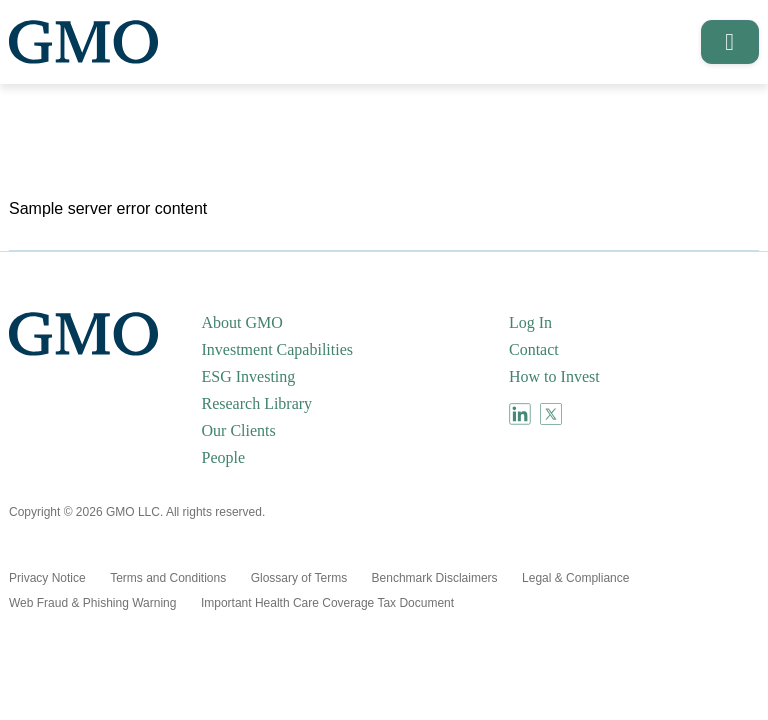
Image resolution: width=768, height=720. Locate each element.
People (224, 457)
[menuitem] (353, 323)
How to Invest (554, 376)
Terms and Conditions (168, 578)
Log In (530, 322)
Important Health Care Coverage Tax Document (327, 603)
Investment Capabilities (278, 349)
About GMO (242, 322)
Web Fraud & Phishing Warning (92, 603)
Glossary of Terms (299, 578)
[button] (723, 42)
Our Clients (239, 430)
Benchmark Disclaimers (435, 578)
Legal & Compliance (575, 578)
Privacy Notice (47, 578)
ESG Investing (249, 376)
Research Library (257, 403)
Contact (534, 349)
